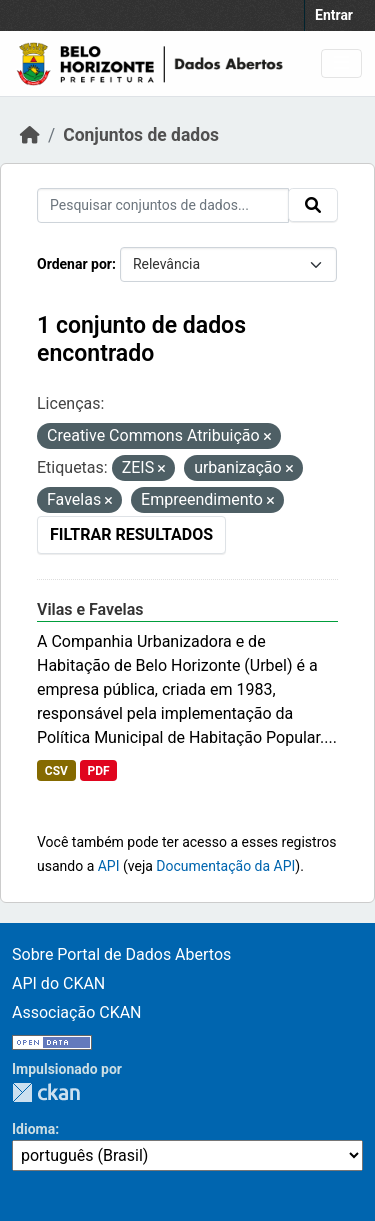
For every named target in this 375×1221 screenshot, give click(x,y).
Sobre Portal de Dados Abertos (121, 954)
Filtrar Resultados (131, 534)
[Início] (30, 135)
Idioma (33, 1129)
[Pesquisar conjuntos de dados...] (163, 205)
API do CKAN (58, 983)
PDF (98, 771)
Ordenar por (74, 264)
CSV (56, 771)
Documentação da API (225, 866)
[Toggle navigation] (341, 63)
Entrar (334, 15)
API (109, 866)
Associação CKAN (77, 1012)
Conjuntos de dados (141, 135)
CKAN (46, 1092)
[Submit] (313, 205)
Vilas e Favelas (90, 609)
